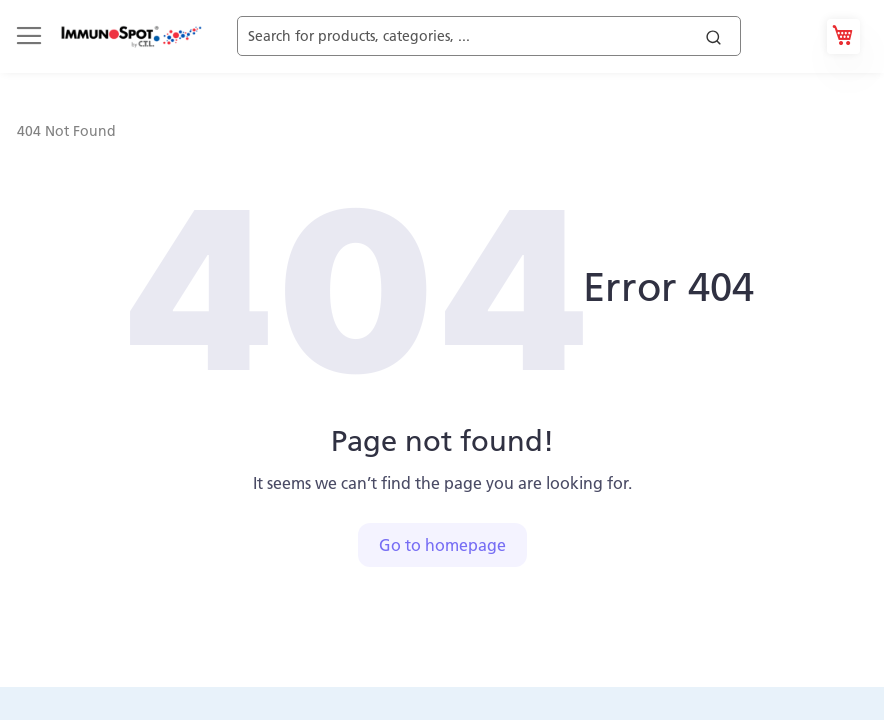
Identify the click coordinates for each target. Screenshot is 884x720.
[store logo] (130, 37)
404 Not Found (66, 131)
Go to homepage (442, 545)
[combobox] (517, 36)
